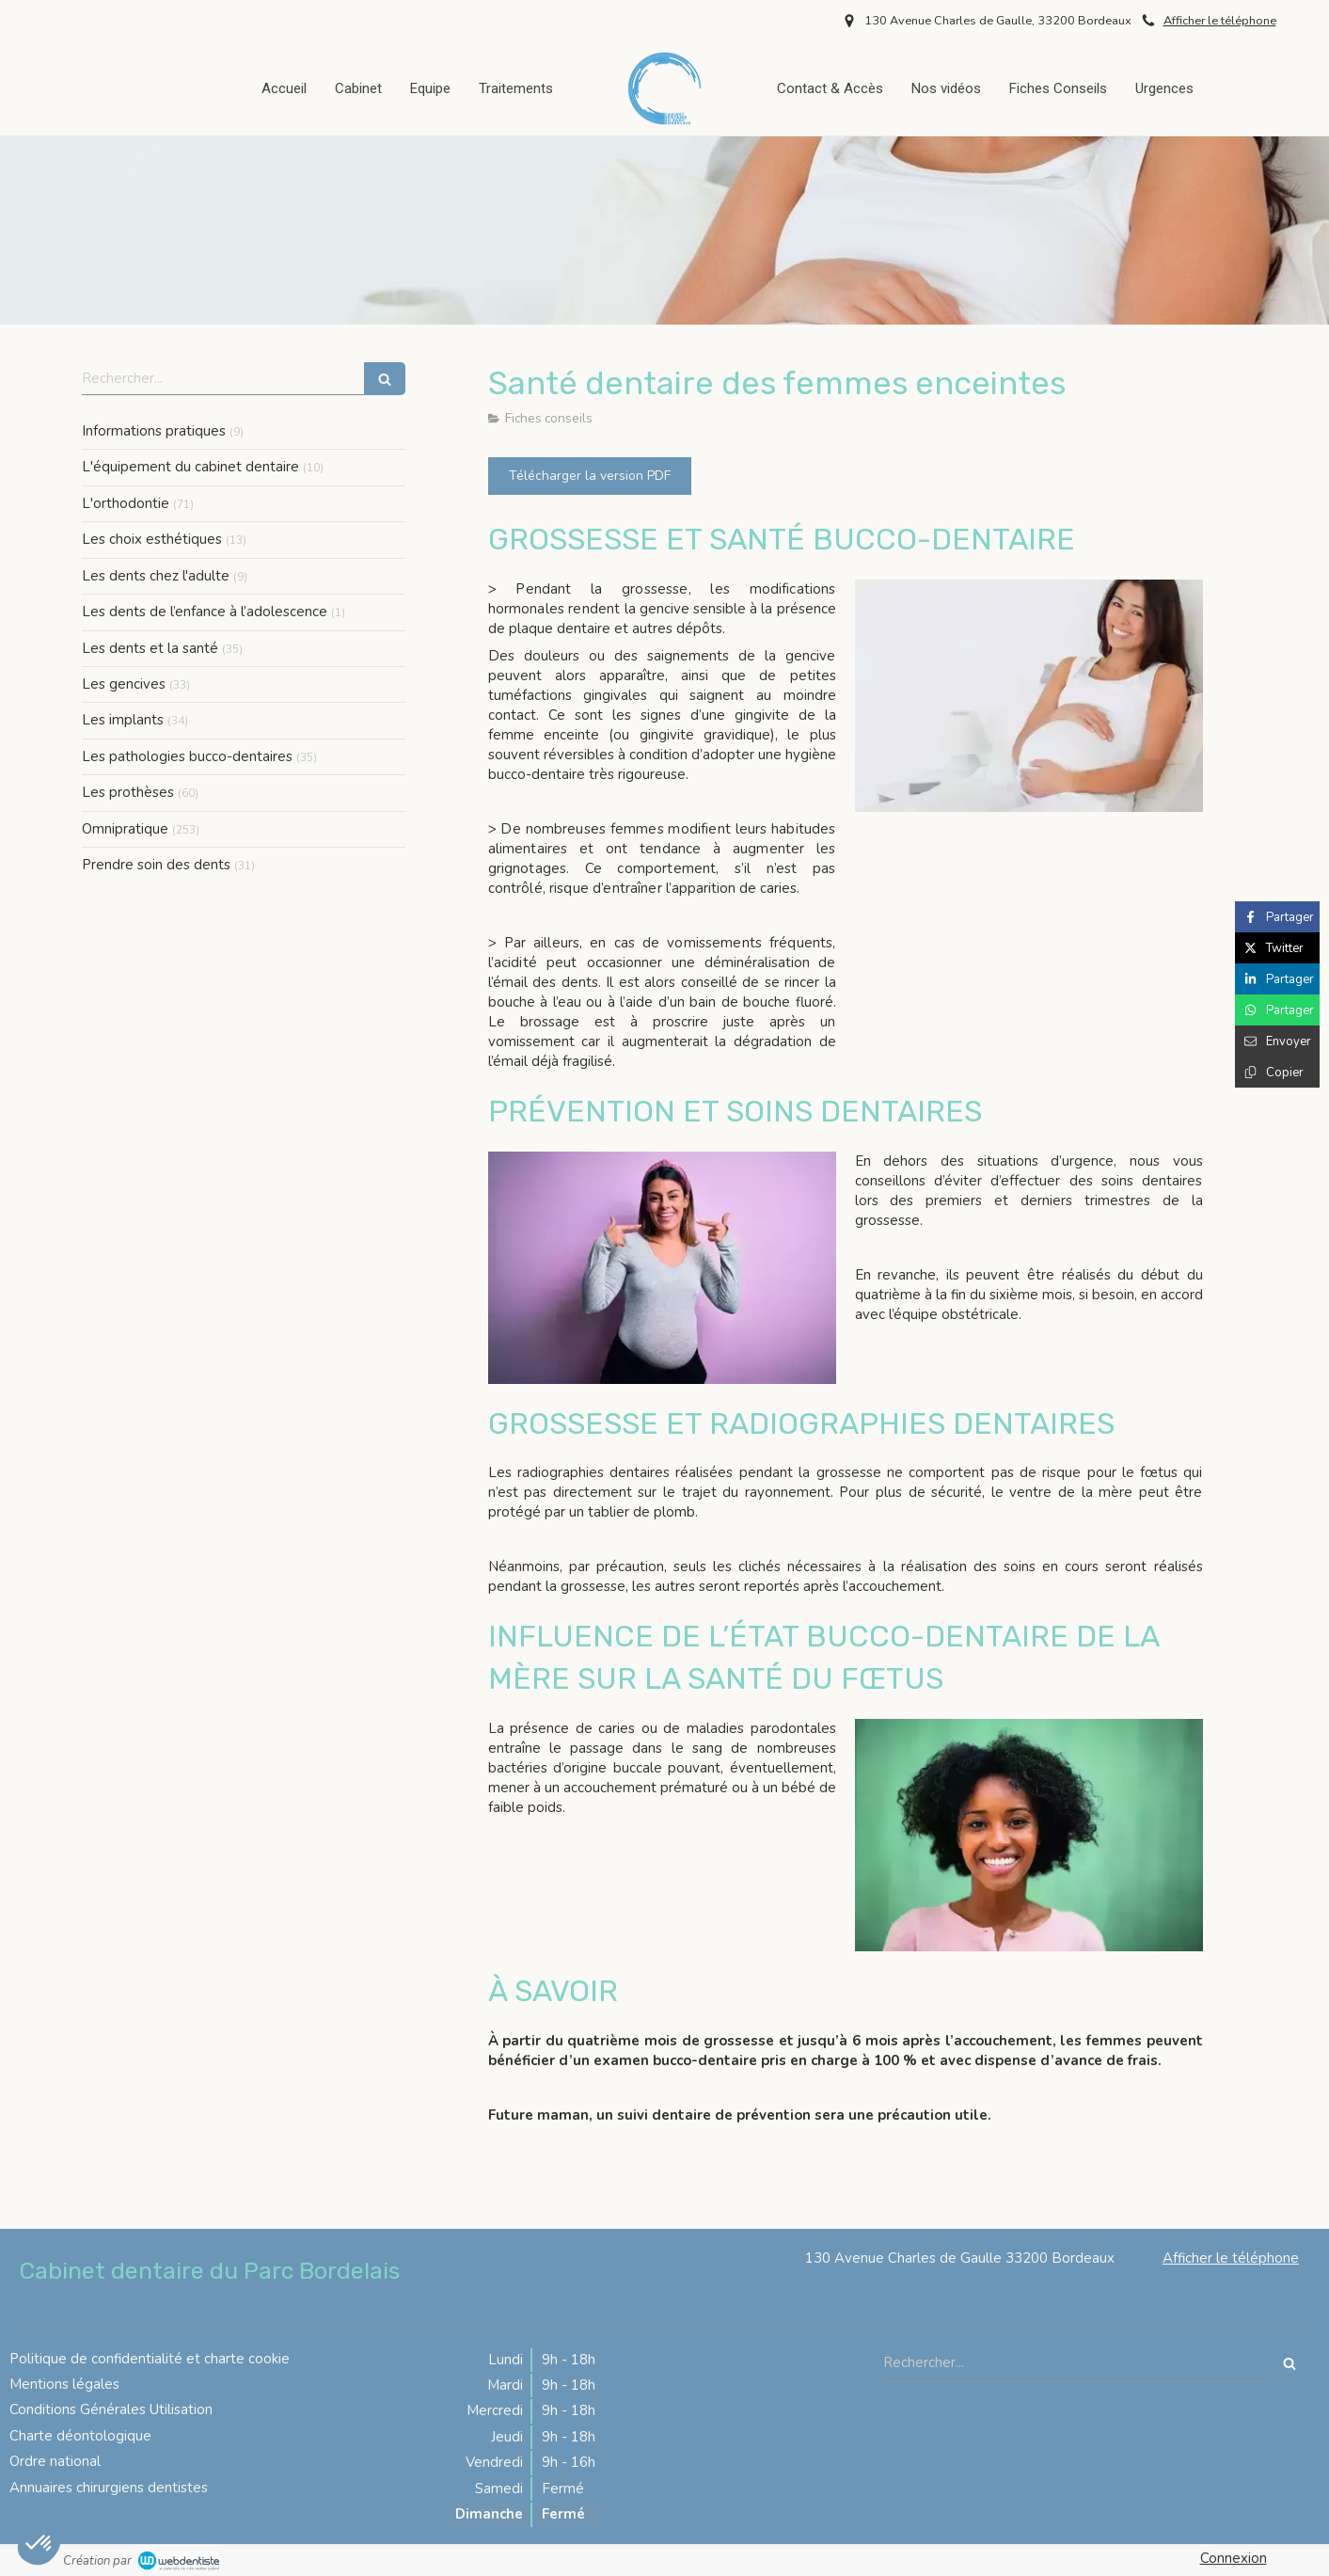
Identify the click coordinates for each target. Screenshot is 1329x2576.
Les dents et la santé (150, 648)
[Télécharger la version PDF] (589, 476)
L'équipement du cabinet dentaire (190, 466)
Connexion (1233, 2558)
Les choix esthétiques (152, 539)
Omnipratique (125, 828)
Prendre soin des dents (156, 864)
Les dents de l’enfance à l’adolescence (204, 611)
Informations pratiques (154, 430)
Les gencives (124, 684)
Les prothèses (128, 792)
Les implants (123, 719)
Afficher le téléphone (1219, 20)
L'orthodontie (125, 503)
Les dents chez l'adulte (155, 575)
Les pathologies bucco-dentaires (187, 756)
